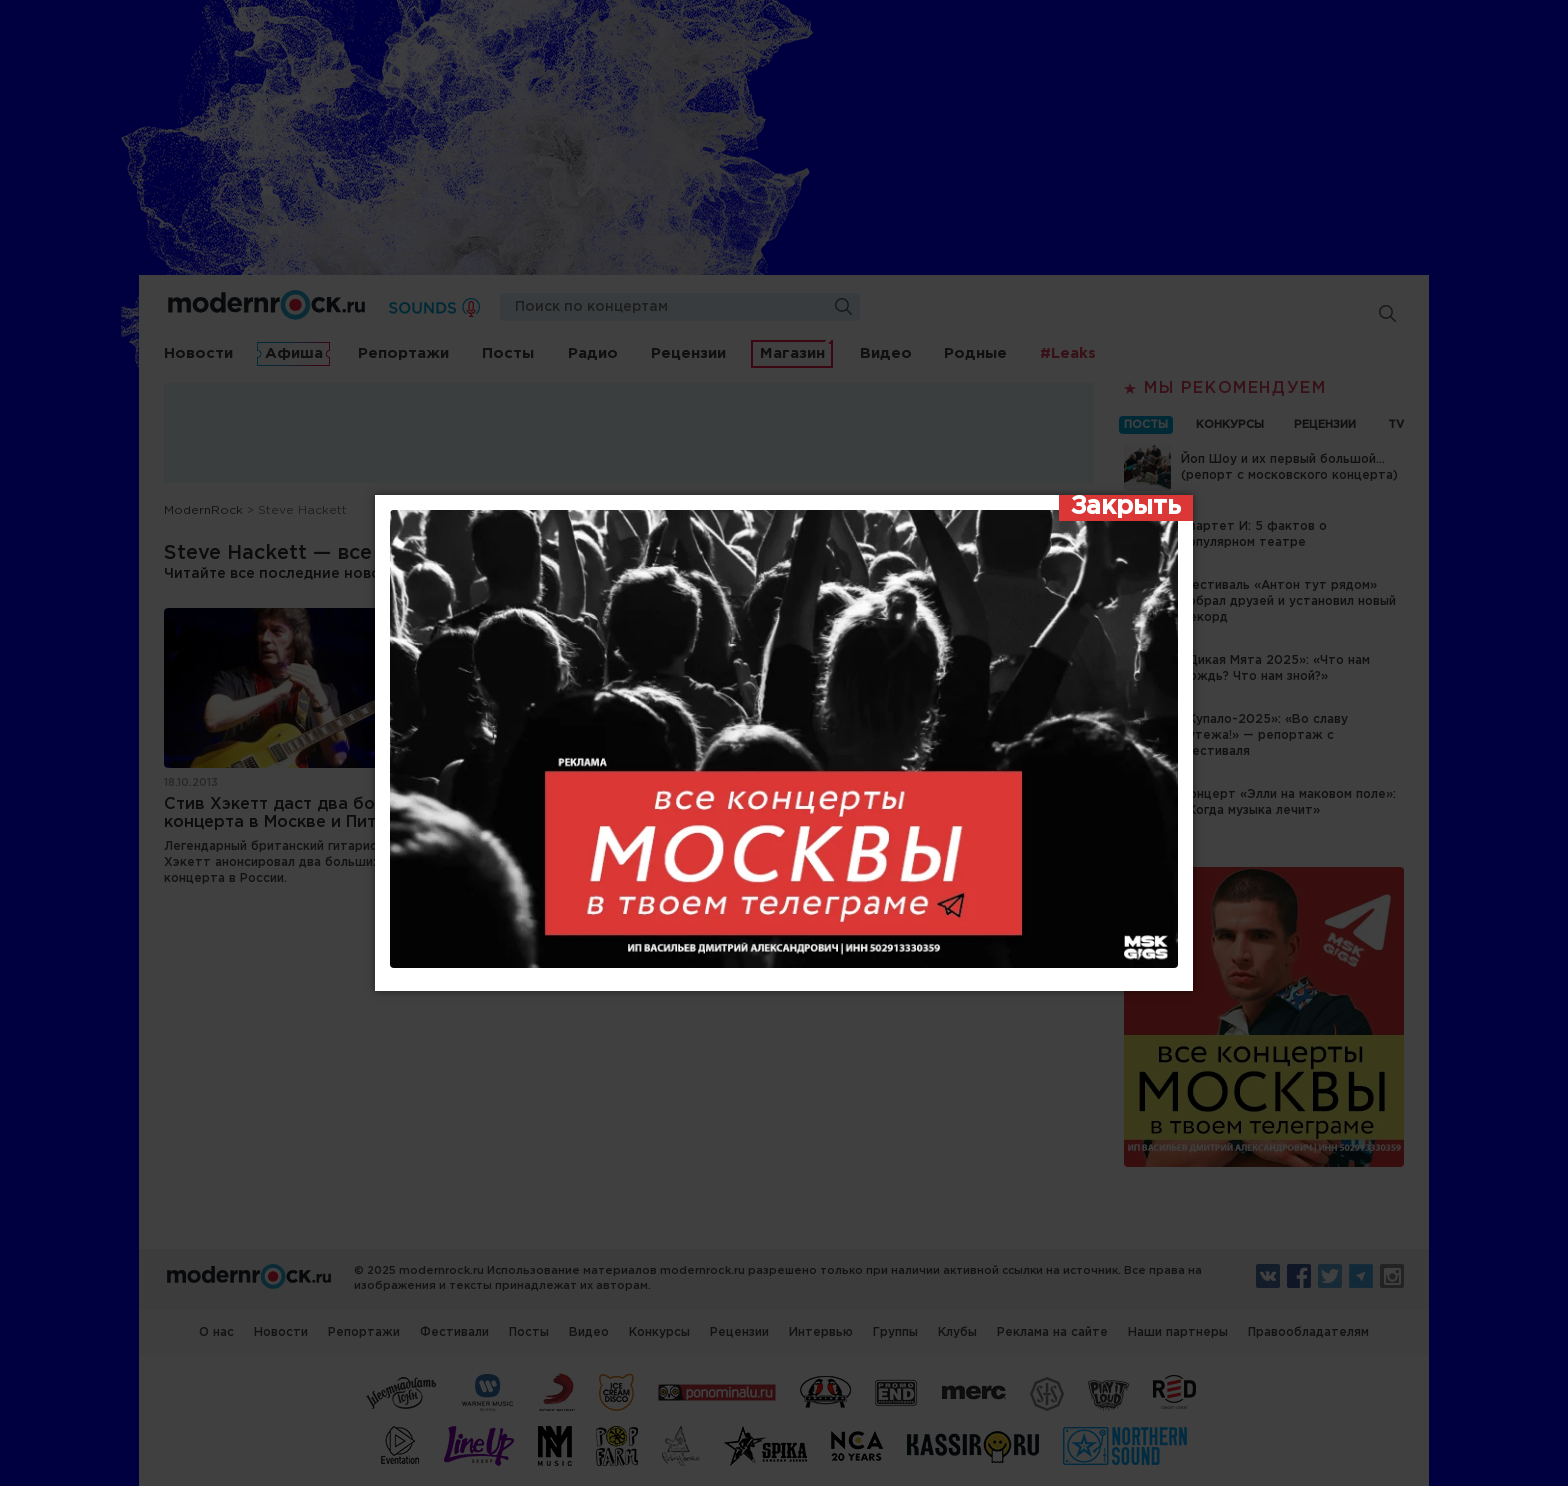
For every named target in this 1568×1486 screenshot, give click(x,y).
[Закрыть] (1126, 508)
